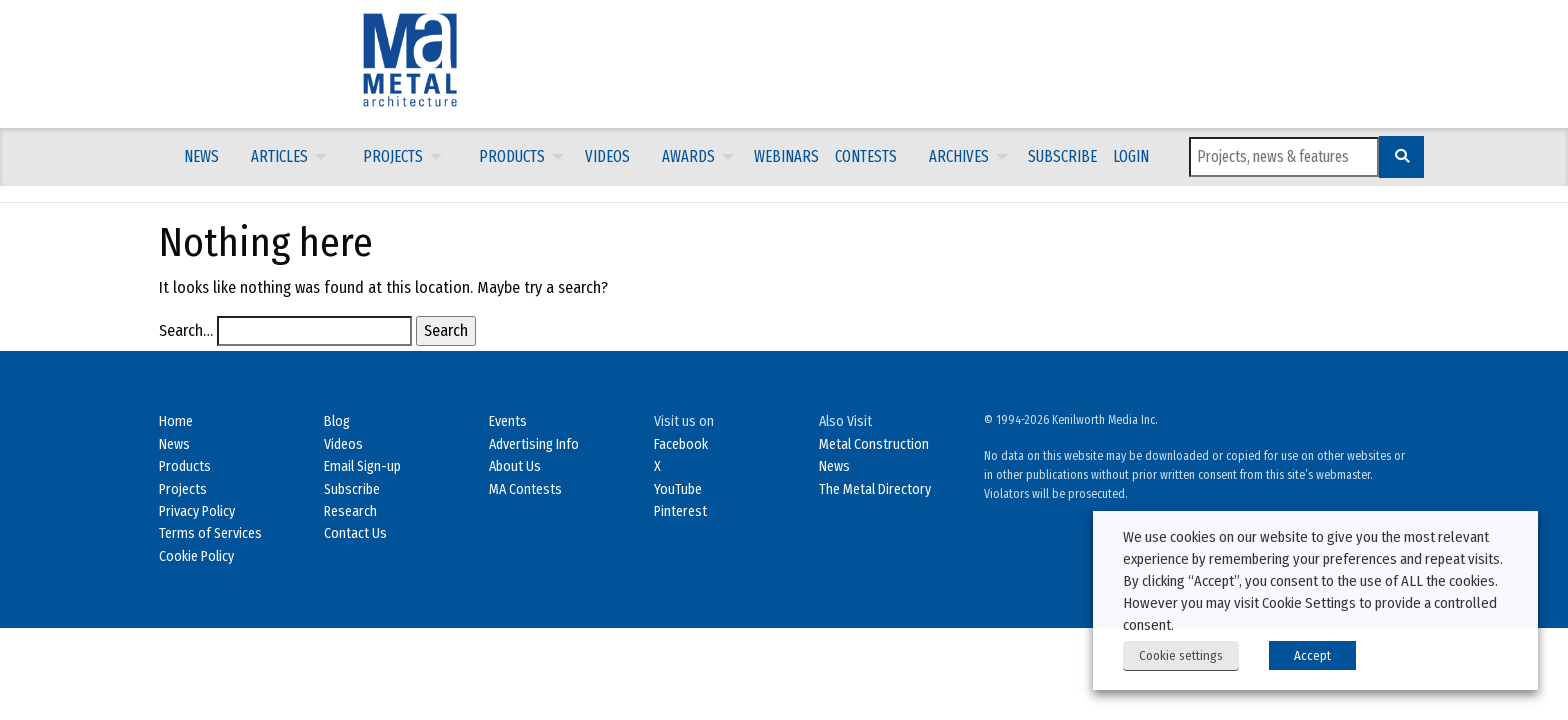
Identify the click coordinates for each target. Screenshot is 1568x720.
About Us (515, 466)
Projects (393, 156)
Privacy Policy (197, 511)
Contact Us (355, 533)
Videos (607, 156)
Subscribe (1062, 156)
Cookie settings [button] (1181, 655)
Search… (186, 330)
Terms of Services (210, 533)
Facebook (681, 444)
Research (350, 511)
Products (512, 156)
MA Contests (525, 489)
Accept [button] (1312, 655)
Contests (866, 156)
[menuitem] (201, 157)
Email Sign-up (362, 466)
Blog (337, 421)
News (201, 156)
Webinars (786, 156)
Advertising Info (534, 444)
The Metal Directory (875, 489)
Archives (959, 156)
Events (508, 421)
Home (176, 421)
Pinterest (680, 511)
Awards (688, 156)
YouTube (678, 489)
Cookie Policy (196, 556)
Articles (279, 156)
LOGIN (1131, 156)
